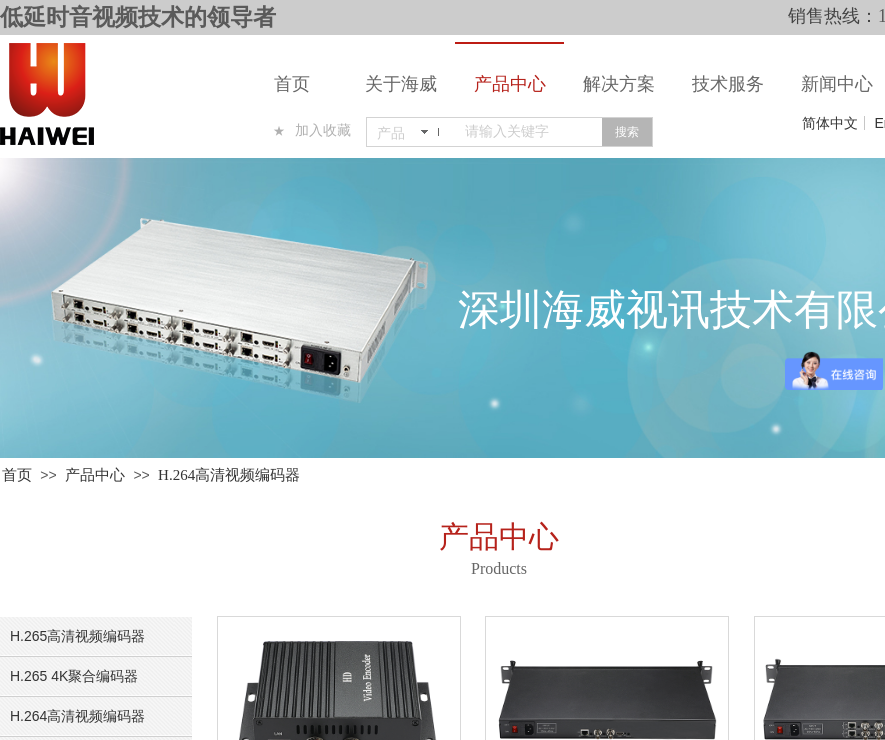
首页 (292, 84)
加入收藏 (323, 130)
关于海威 (401, 84)
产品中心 (510, 84)
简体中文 (830, 123)
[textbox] (529, 132)
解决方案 (619, 84)
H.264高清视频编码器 (229, 475)
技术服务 (728, 84)
